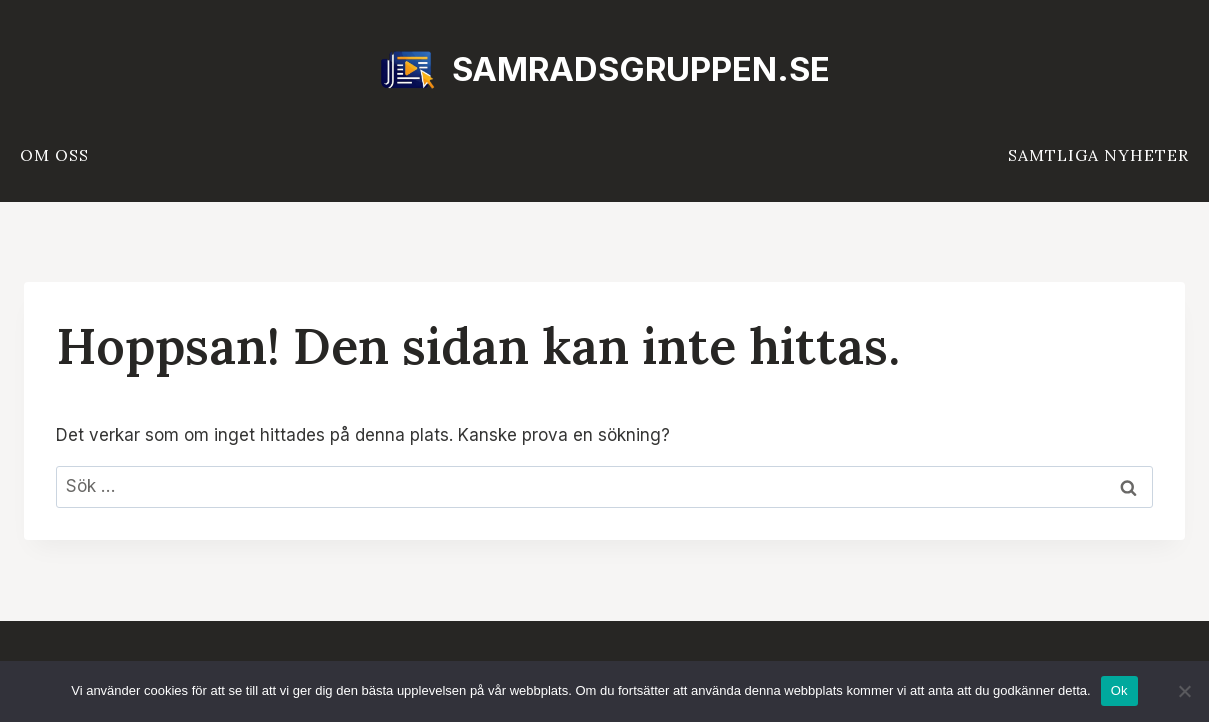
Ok (1119, 690)
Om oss (54, 155)
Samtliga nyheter (1098, 155)
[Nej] (1184, 691)
